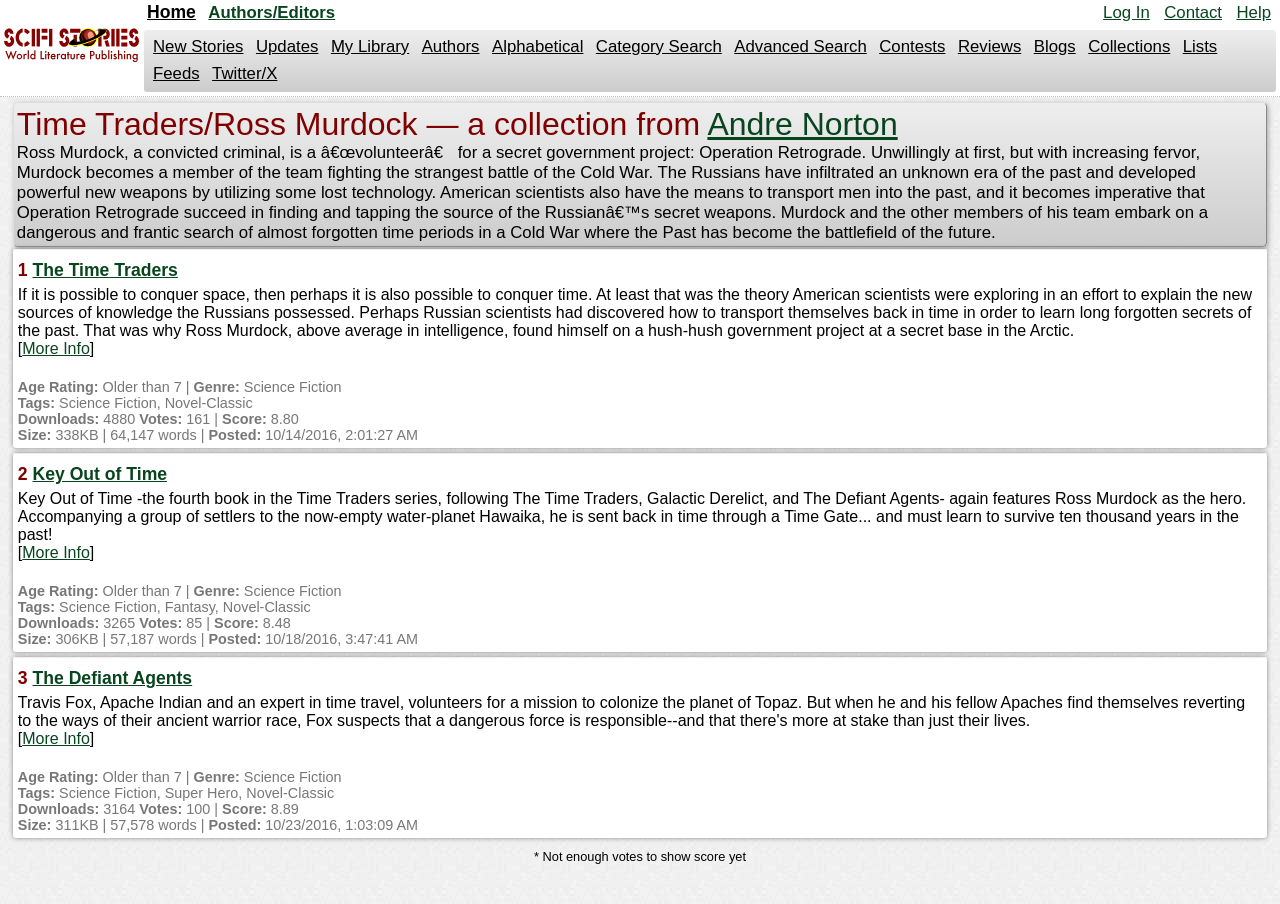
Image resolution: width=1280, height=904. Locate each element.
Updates (287, 46)
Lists (1200, 46)
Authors (451, 46)
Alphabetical (537, 46)
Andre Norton (802, 124)
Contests (912, 46)
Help (1253, 12)
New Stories (198, 46)
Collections (1129, 46)
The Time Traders (104, 270)
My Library (370, 46)
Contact (1193, 12)
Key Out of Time (99, 474)
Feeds (176, 73)
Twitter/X (244, 73)
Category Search (659, 46)
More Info (56, 348)
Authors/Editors (271, 12)
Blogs (1055, 46)
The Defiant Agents (112, 678)
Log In (1126, 12)
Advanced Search (800, 46)
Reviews (989, 46)
